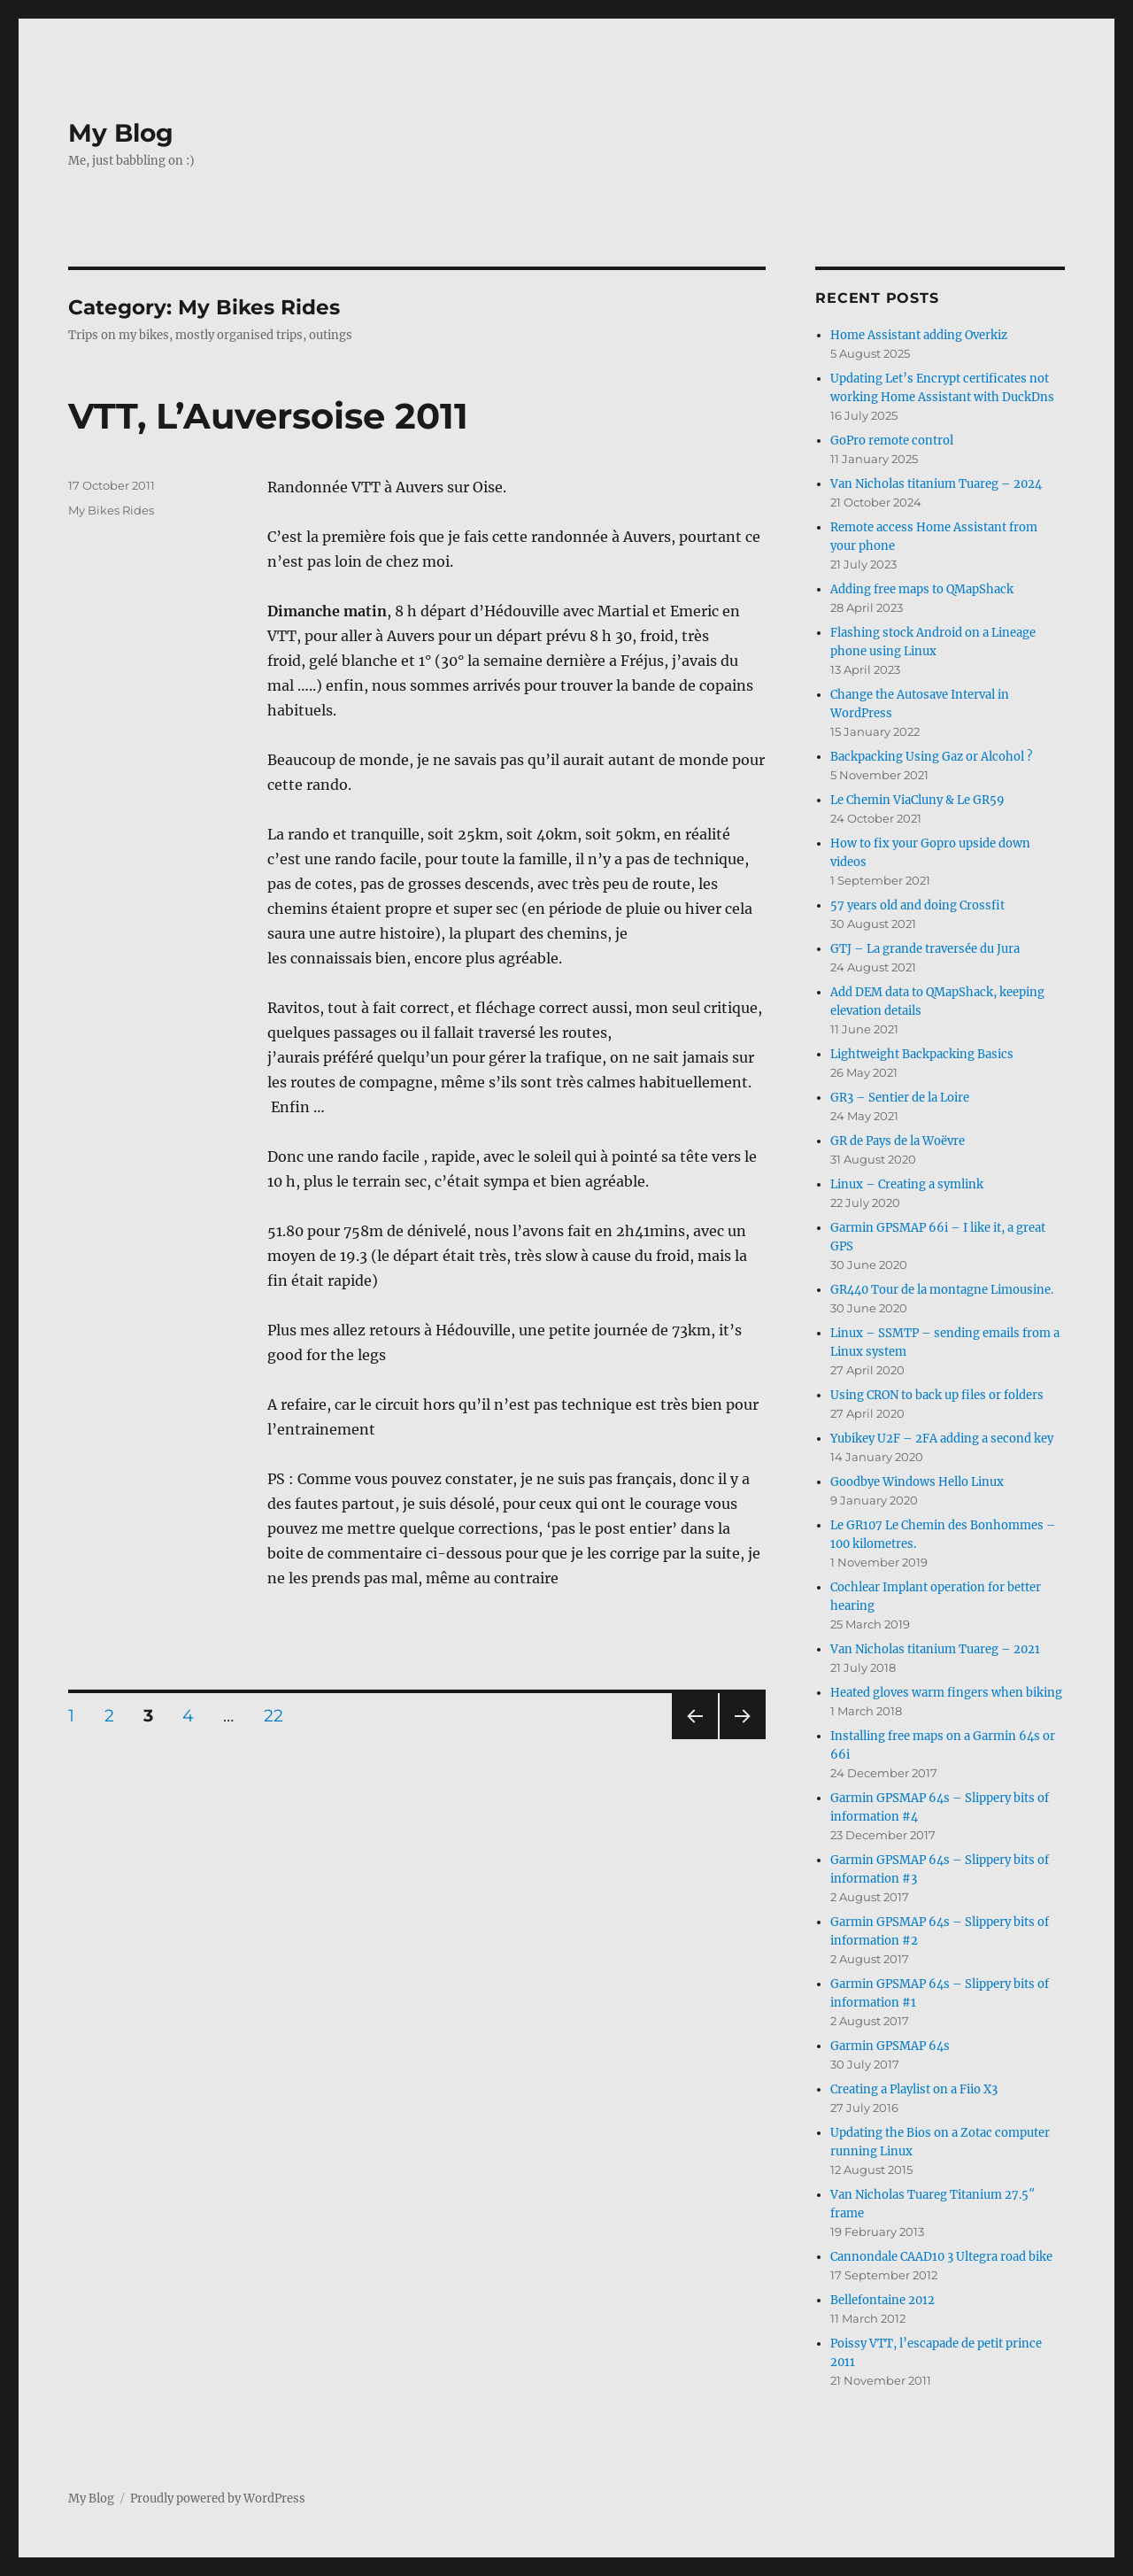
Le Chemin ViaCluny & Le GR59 (917, 800)
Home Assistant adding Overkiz (918, 335)
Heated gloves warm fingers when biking (946, 1692)
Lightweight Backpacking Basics (922, 1054)
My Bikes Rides (111, 510)
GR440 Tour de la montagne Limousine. (941, 1289)
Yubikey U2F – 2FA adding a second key (941, 1438)
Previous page (694, 1738)
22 (280, 1715)
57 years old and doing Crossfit (917, 905)
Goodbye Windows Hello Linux (917, 1481)
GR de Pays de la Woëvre (897, 1141)
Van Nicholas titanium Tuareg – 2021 (935, 1649)
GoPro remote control (891, 440)
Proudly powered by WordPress (217, 2498)
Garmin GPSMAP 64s (890, 2046)
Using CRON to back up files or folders (937, 1395)
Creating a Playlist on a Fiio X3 (914, 2089)
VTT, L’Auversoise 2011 (268, 415)
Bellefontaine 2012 (882, 2300)
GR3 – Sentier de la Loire (899, 1097)
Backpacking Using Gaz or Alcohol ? (931, 756)
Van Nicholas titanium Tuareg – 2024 (936, 483)
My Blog (120, 133)
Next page (742, 1738)
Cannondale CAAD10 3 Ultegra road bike (941, 2256)
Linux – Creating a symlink (906, 1184)
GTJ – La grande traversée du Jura (925, 948)
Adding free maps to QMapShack (922, 589)
